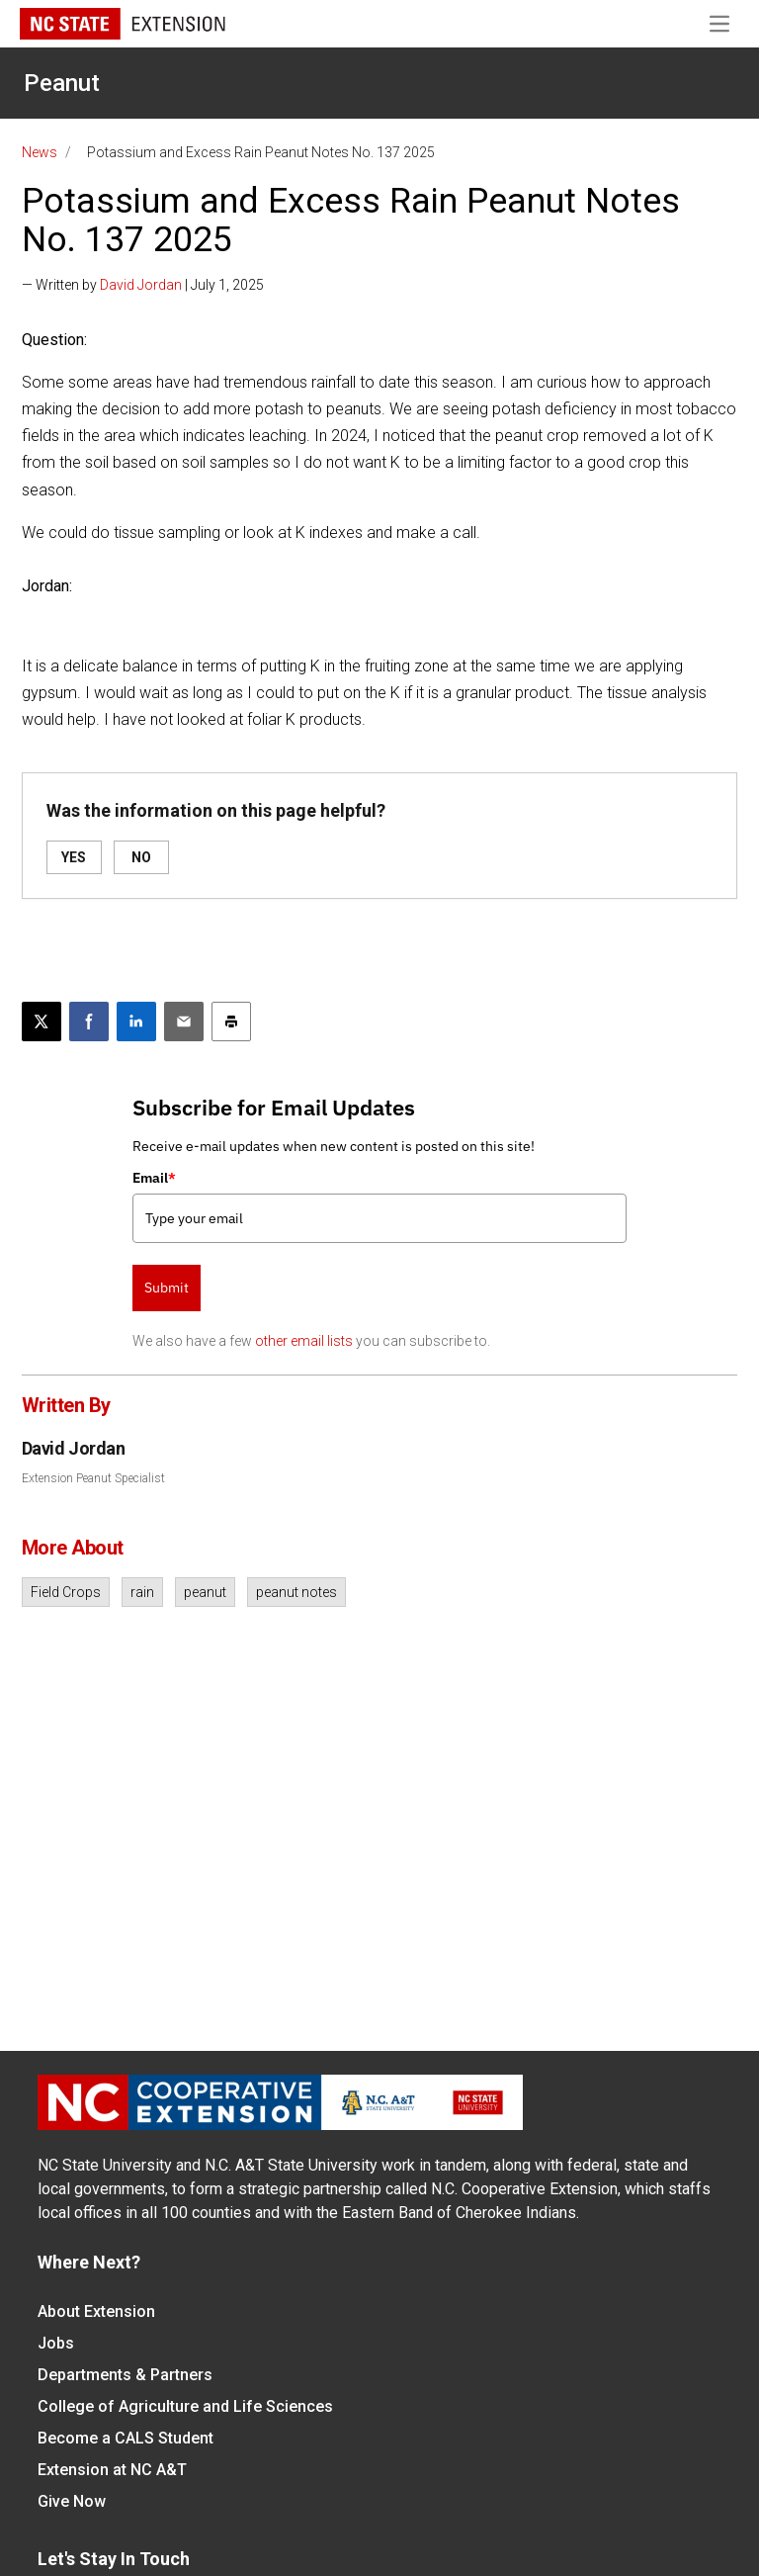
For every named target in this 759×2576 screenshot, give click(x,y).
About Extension (96, 2311)
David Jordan (141, 285)
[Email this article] (184, 1021)
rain (142, 1592)
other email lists (304, 1341)
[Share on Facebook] (89, 1021)
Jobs (56, 2343)
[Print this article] (231, 1021)
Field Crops (66, 1592)
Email (154, 1178)
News (39, 152)
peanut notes (296, 1592)
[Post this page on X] (41, 1021)
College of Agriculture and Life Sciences (185, 2406)
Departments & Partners (125, 2374)
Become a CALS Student (125, 2438)
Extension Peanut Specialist (93, 1478)
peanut (205, 1592)
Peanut (62, 83)
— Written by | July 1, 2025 (143, 285)
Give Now (72, 2501)
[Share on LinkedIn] (136, 1021)
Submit (166, 1287)
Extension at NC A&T (112, 2469)
